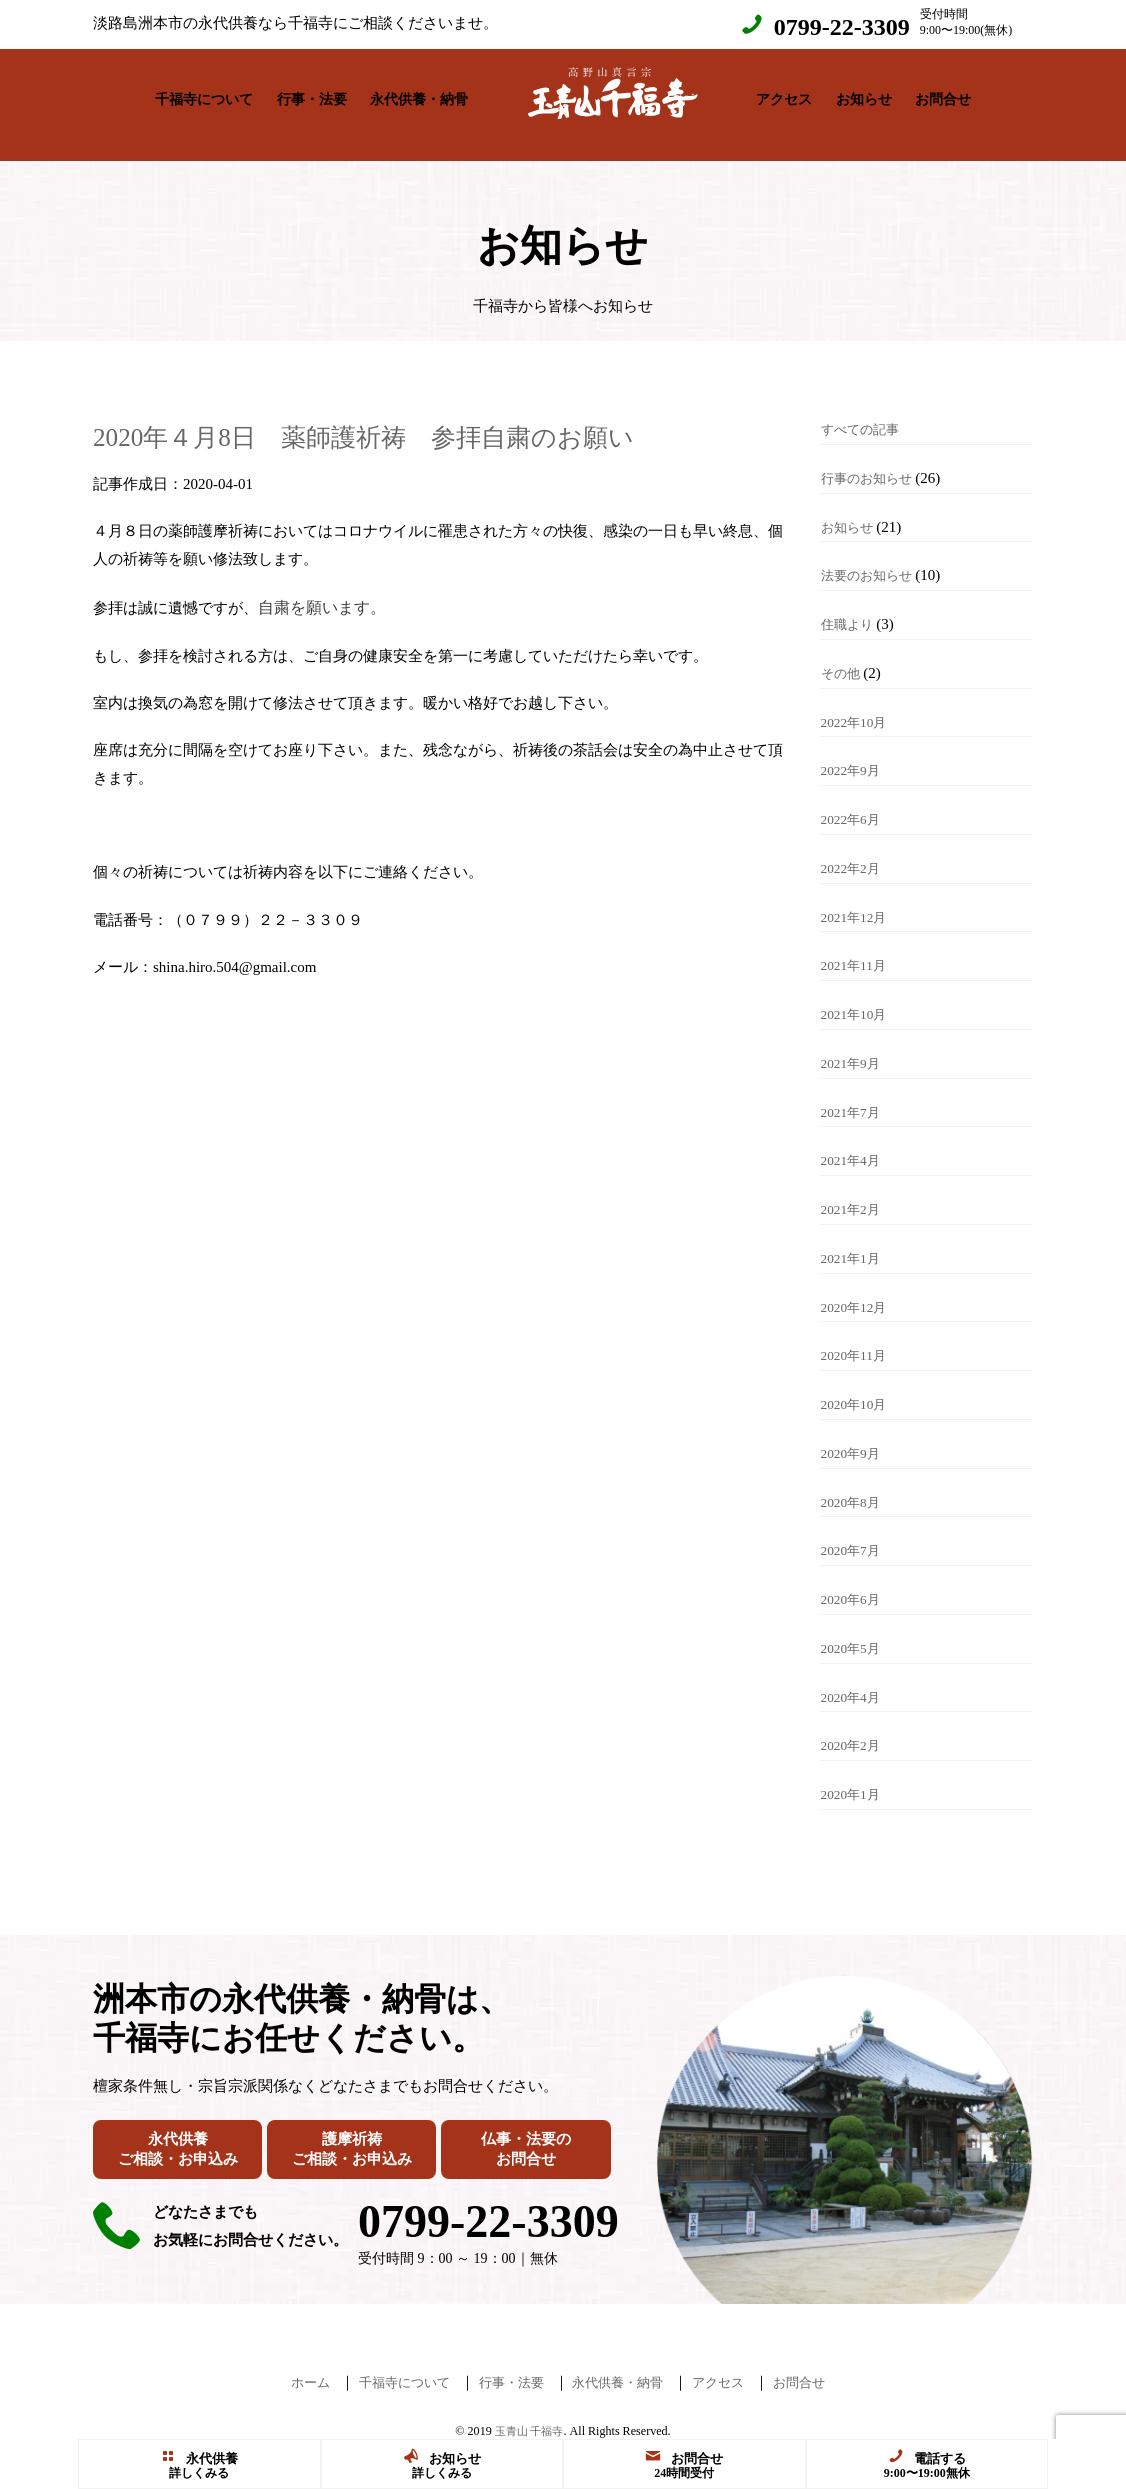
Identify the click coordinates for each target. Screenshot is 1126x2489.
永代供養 (199, 2457)
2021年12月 (858, 897)
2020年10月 (858, 1384)
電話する (927, 2457)
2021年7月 (855, 1092)
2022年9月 (855, 750)
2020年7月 (855, 1530)
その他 (843, 653)
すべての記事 (866, 409)
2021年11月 (858, 945)
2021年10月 (858, 994)
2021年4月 (855, 1140)
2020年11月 (858, 1335)
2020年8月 (855, 1482)
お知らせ (864, 94)
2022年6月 (855, 799)
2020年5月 (855, 1628)
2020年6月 (855, 1579)
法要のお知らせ (873, 555)
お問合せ (943, 94)
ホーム (283, 2362)
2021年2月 (855, 1189)
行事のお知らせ (873, 458)
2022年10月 (858, 702)
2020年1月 (855, 1774)
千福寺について (204, 94)
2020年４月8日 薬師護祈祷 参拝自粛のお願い (438, 415)
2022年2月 (855, 848)
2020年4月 (855, 1677)
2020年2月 (855, 1725)
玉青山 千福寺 (529, 2411)
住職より (851, 604)
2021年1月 (855, 1238)
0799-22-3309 (842, 27)
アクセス (784, 94)
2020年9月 (855, 1433)
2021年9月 (855, 1043)
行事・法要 (312, 94)
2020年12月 (858, 1287)
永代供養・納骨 (419, 94)
